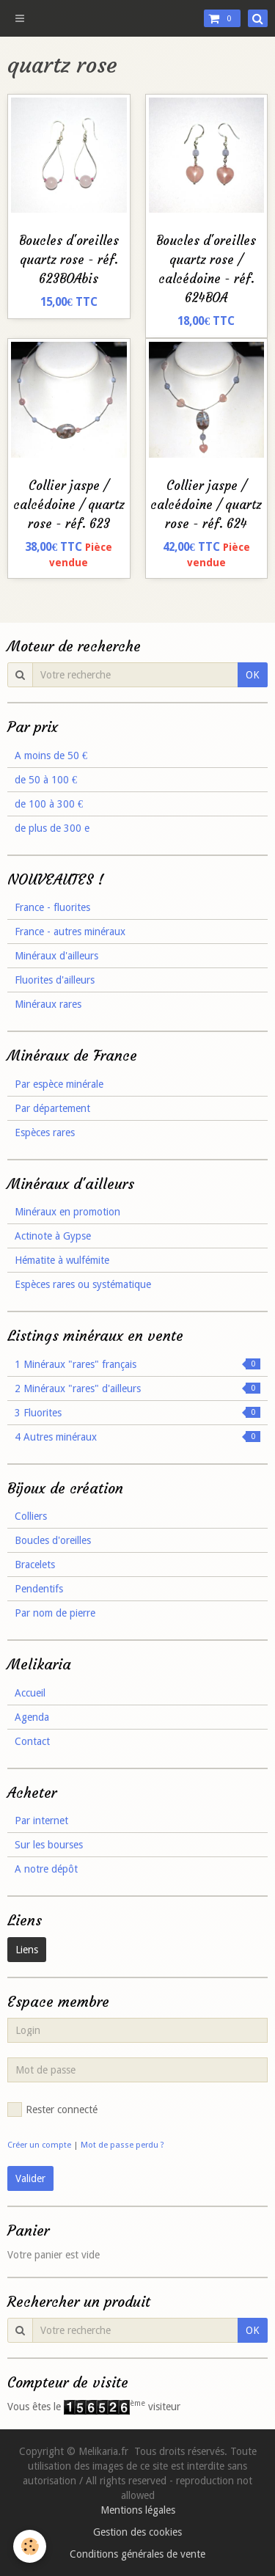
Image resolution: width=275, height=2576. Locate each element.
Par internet (41, 1820)
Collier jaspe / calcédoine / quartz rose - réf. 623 (69, 505)
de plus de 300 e (52, 828)
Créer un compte (39, 2145)
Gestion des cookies (137, 2532)
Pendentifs (39, 1589)
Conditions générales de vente (137, 2554)
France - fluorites (52, 907)
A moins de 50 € (51, 755)
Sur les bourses (49, 1845)
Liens (26, 1949)
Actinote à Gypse (53, 1236)
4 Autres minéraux (137, 1437)
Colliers (31, 1516)
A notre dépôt (46, 1869)
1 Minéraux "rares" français (137, 1364)
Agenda (32, 1717)
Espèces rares (45, 1132)
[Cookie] (29, 2546)
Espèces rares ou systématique (83, 1284)
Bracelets (35, 1564)
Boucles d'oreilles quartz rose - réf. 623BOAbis (69, 260)
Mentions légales (137, 2510)
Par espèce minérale (59, 1084)
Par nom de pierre (55, 1613)
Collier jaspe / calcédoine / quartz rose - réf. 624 (206, 505)
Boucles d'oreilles (53, 1540)
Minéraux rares (48, 1004)
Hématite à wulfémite (62, 1260)
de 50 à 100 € (46, 780)
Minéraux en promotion (67, 1212)
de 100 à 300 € (49, 804)
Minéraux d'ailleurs (56, 956)
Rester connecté (52, 2109)
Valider (30, 2178)
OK (253, 675)
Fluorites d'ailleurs (55, 980)
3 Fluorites (137, 1413)
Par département (52, 1108)
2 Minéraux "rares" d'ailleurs (137, 1388)
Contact (32, 1741)
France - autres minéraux (70, 931)
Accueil (30, 1693)
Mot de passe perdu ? (122, 2145)
